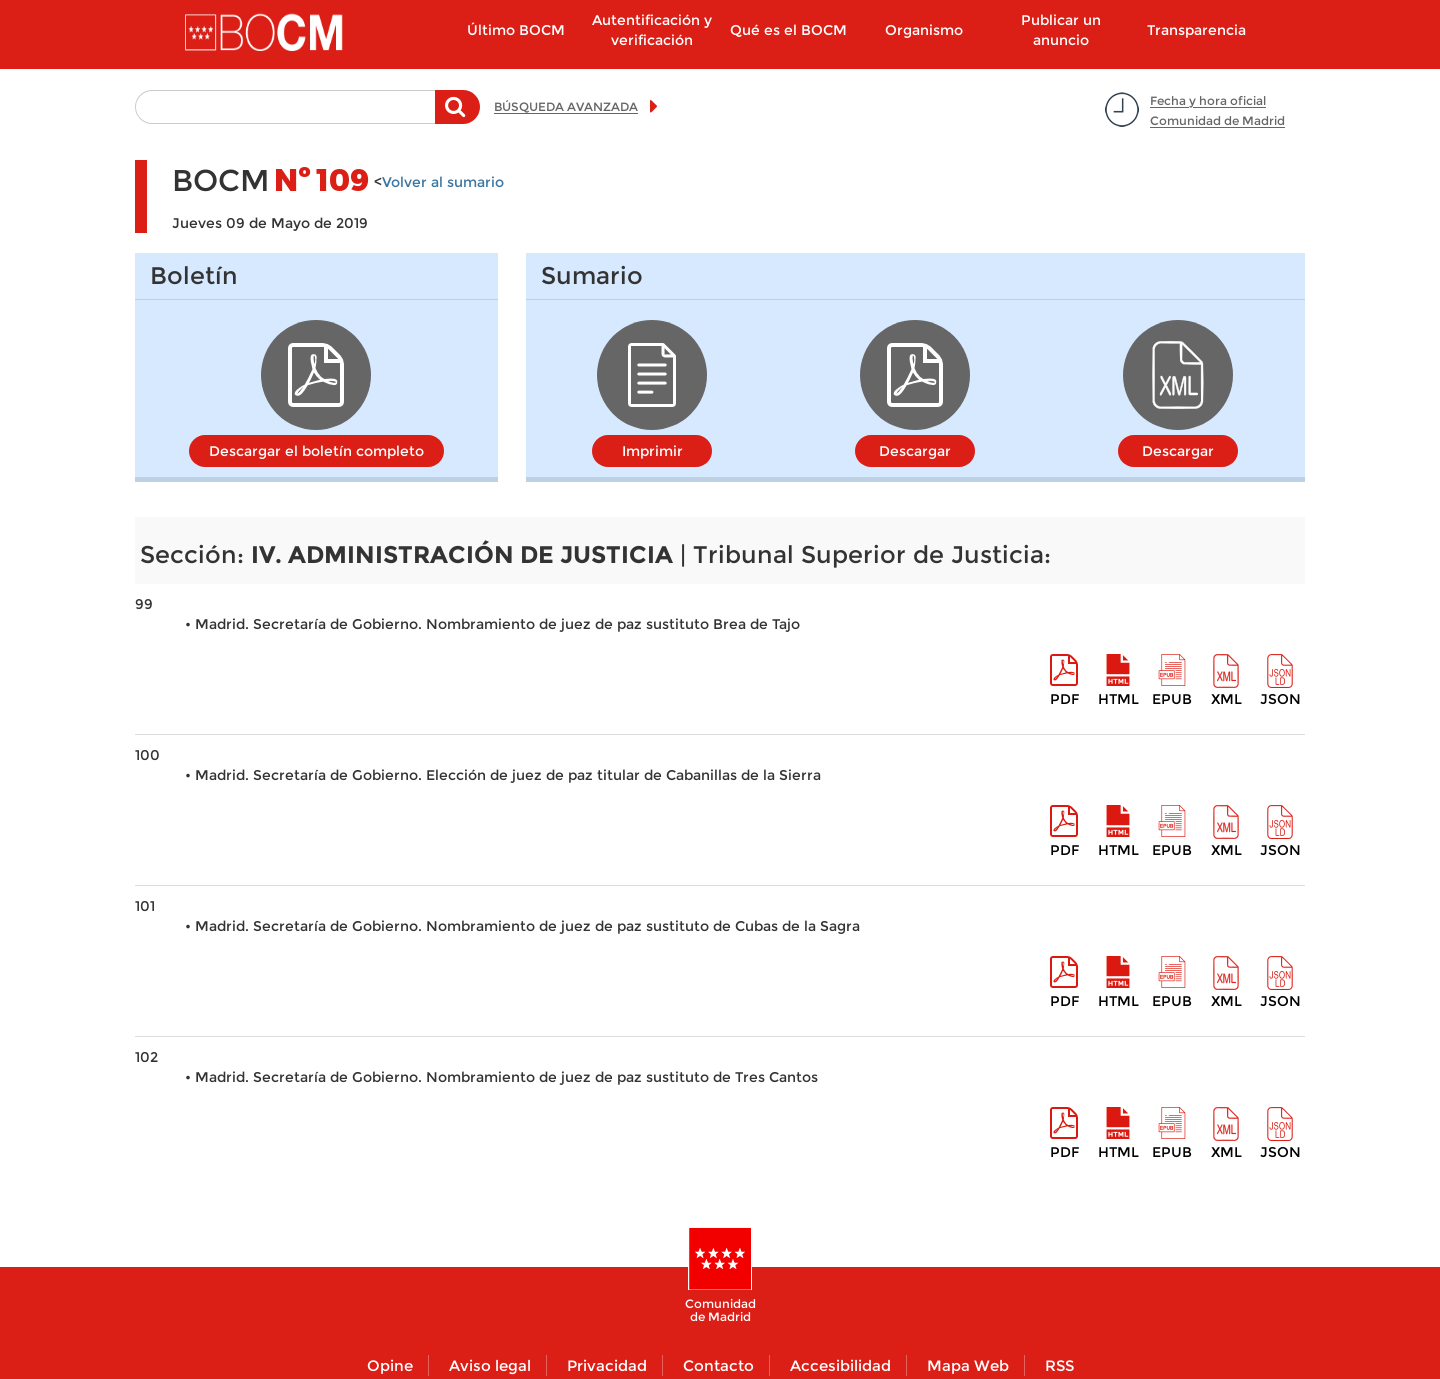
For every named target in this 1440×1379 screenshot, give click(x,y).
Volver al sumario (443, 182)
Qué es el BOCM (788, 30)
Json (1280, 699)
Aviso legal (490, 1365)
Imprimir (652, 451)
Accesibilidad (840, 1365)
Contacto (718, 1365)
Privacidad (607, 1365)
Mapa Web (968, 1365)
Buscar (457, 117)
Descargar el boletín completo (316, 451)
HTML (1118, 699)
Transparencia (1196, 30)
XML (1226, 699)
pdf (1064, 699)
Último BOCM (516, 30)
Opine (390, 1365)
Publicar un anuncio (1061, 30)
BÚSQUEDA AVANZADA (566, 106)
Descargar (915, 451)
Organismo (924, 30)
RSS (1059, 1365)
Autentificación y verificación (652, 30)
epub (1172, 699)
